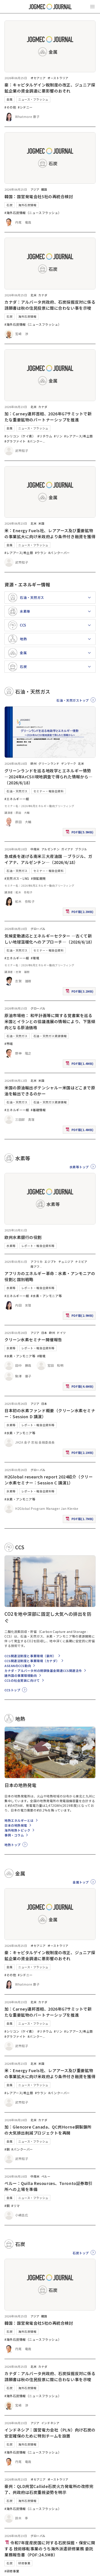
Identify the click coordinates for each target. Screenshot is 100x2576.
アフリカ (37, 1261)
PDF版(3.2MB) (80, 992)
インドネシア (50, 2423)
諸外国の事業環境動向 (20, 1675)
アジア (35, 189)
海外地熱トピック (17, 1830)
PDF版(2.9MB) (80, 1316)
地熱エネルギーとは (19, 1820)
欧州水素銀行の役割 (23, 1237)
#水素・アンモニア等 (46, 1296)
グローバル (38, 929)
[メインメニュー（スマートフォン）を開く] (92, 7)
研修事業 (24, 2563)
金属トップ (81, 1882)
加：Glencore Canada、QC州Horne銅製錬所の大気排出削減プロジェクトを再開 (48, 2130)
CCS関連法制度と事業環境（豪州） (30, 1656)
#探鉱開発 (38, 878)
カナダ (42, 295)
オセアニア (38, 78)
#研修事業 (11, 2571)
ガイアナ (67, 849)
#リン (58, 436)
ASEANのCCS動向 (17, 1665)
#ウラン (41, 552)
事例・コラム (14, 1835)
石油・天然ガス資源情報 (50, 1036)
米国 (41, 523)
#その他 (10, 107)
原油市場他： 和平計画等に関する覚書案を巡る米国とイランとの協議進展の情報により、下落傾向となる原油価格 (49, 1021)
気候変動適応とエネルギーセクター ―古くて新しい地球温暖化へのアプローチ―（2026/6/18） (49, 939)
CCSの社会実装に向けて (22, 1680)
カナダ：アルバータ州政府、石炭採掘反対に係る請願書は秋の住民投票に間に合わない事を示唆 (49, 305)
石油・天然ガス (17, 791)
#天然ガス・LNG (16, 878)
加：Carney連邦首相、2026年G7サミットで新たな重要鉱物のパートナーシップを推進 (48, 416)
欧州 (34, 763)
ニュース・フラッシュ (33, 99)
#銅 (7, 2149)
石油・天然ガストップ (72, 700)
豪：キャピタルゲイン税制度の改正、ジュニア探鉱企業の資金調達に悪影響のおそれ (49, 88)
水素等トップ (79, 1167)
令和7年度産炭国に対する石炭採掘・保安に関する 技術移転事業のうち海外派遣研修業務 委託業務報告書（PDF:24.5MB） (49, 2548)
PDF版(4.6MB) (80, 1387)
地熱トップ (12, 1844)
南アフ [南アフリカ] (35, 1266)
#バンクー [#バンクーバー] (35, 441)
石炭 (9, 205)
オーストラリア (57, 78)
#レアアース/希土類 (78, 436)
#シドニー (25, 107)
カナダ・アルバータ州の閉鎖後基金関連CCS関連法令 (43, 1670)
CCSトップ (12, 1690)
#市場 (8, 1043)
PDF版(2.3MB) (80, 912)
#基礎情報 (38, 1110)
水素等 (11, 1246)
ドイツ (61, 1333)
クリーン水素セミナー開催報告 (33, 1339)
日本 (44, 1333)
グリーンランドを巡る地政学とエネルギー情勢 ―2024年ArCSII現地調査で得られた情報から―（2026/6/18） (48, 776)
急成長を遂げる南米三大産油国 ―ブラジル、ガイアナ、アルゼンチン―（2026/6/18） (48, 859)
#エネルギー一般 (16, 799)
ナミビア (81, 1261)
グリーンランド (48, 763)
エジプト (50, 1261)
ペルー (46, 2176)
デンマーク (68, 763)
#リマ (15, 2205)
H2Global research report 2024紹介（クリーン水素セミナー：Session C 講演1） (48, 1480)
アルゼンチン (50, 849)
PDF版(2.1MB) (80, 1453)
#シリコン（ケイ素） (20, 436)
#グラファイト (15, 441)
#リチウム (44, 436)
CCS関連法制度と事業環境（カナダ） (31, 1661)
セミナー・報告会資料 (48, 791)
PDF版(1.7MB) (80, 1520)
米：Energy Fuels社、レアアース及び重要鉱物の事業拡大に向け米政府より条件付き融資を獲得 (49, 533)
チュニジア (65, 1261)
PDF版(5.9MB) (80, 833)
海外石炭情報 (27, 205)
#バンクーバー (59, 552)
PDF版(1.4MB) (80, 1064)
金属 (9, 99)
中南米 (35, 849)
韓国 (44, 189)
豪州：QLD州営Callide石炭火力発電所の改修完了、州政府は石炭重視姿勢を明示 (49, 2489)
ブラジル (81, 849)
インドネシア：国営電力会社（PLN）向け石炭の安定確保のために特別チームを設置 (50, 2433)
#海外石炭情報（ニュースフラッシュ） (32, 212)
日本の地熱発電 (15, 1825)
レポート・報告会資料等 (38, 1246)
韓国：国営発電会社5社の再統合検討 (38, 196)
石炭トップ (81, 2252)
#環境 (35, 958)
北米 (34, 295)
